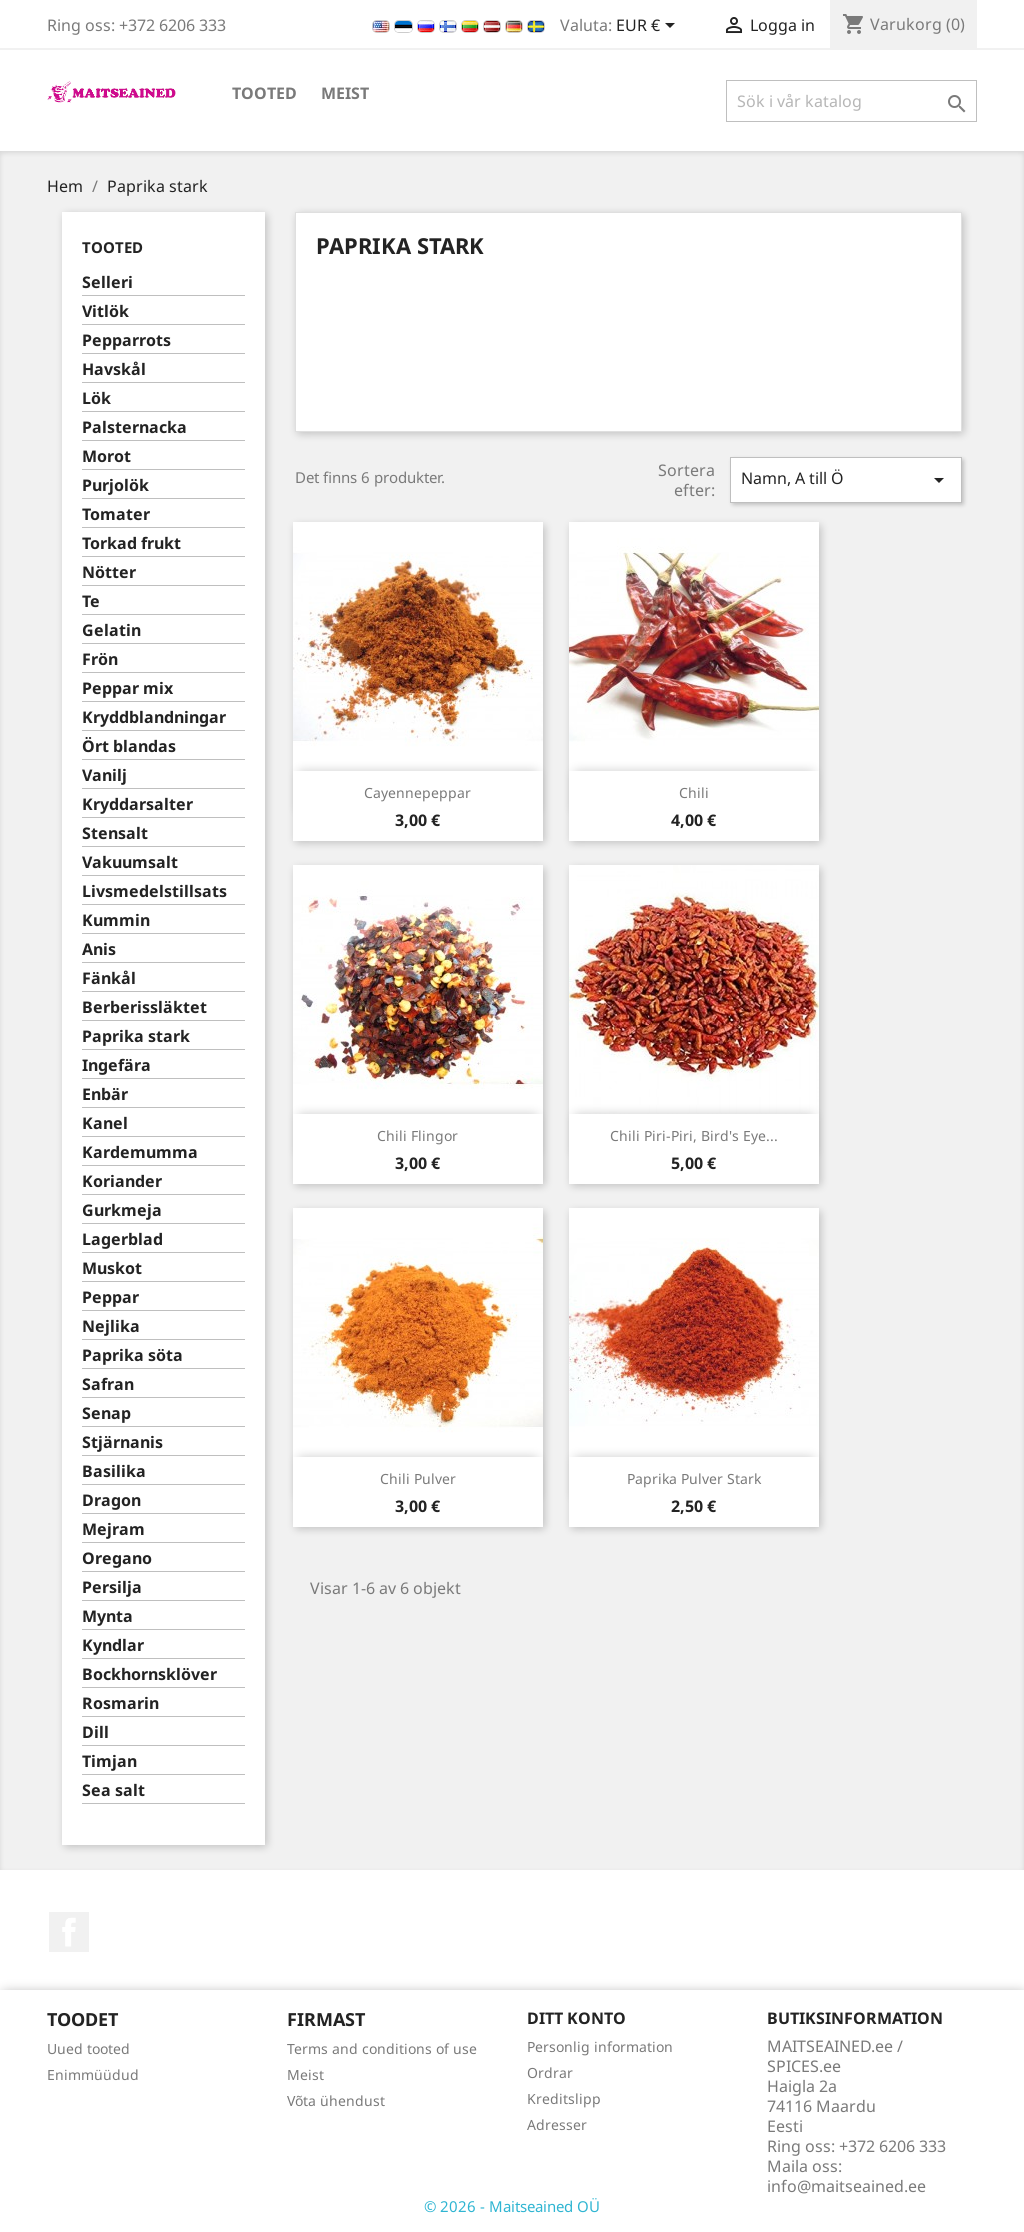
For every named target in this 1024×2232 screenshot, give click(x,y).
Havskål (114, 369)
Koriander (122, 1181)
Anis (99, 949)
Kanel (105, 1123)
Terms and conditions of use (382, 2048)
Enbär (105, 1094)
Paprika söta (132, 1355)
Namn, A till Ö (846, 479)
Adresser (557, 2124)
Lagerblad (122, 1239)
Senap (106, 1413)
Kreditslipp (564, 2098)
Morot (106, 456)
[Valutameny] (649, 27)
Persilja (112, 1587)
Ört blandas (129, 746)
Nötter (109, 572)
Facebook (69, 1932)
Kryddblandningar (154, 717)
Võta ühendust (336, 2100)
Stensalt (115, 833)
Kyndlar (113, 1645)
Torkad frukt (131, 543)
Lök (96, 398)
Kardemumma (140, 1152)
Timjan (109, 1761)
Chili (694, 792)
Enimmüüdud (93, 2074)
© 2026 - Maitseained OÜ (512, 2206)
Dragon (111, 1500)
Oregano (117, 1558)
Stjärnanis (122, 1442)
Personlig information (600, 2046)
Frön (100, 659)
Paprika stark (136, 1036)
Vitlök (105, 311)
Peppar (110, 1297)
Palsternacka (134, 427)
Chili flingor (417, 1135)
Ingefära (116, 1065)
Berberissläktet (144, 1007)
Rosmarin (120, 1703)
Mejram (113, 1529)
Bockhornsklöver (149, 1674)
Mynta (107, 1616)
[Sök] (851, 101)
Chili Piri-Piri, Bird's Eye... (694, 1135)
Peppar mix (127, 688)
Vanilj (104, 775)
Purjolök (115, 485)
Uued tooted (88, 2048)
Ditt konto (576, 2018)
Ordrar (550, 2072)
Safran (108, 1384)
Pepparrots (126, 340)
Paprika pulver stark (694, 1478)
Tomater (116, 514)
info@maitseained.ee (846, 2186)
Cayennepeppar (417, 792)
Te (91, 601)
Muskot (112, 1268)
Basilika (114, 1471)
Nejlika (111, 1326)
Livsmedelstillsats (154, 891)
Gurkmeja (122, 1210)
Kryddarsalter (137, 804)
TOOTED (264, 93)
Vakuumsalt (130, 862)
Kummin (116, 920)
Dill (95, 1732)
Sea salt (113, 1790)
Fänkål (109, 978)
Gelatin (111, 630)
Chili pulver (418, 1478)
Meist (345, 93)
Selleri (107, 282)
